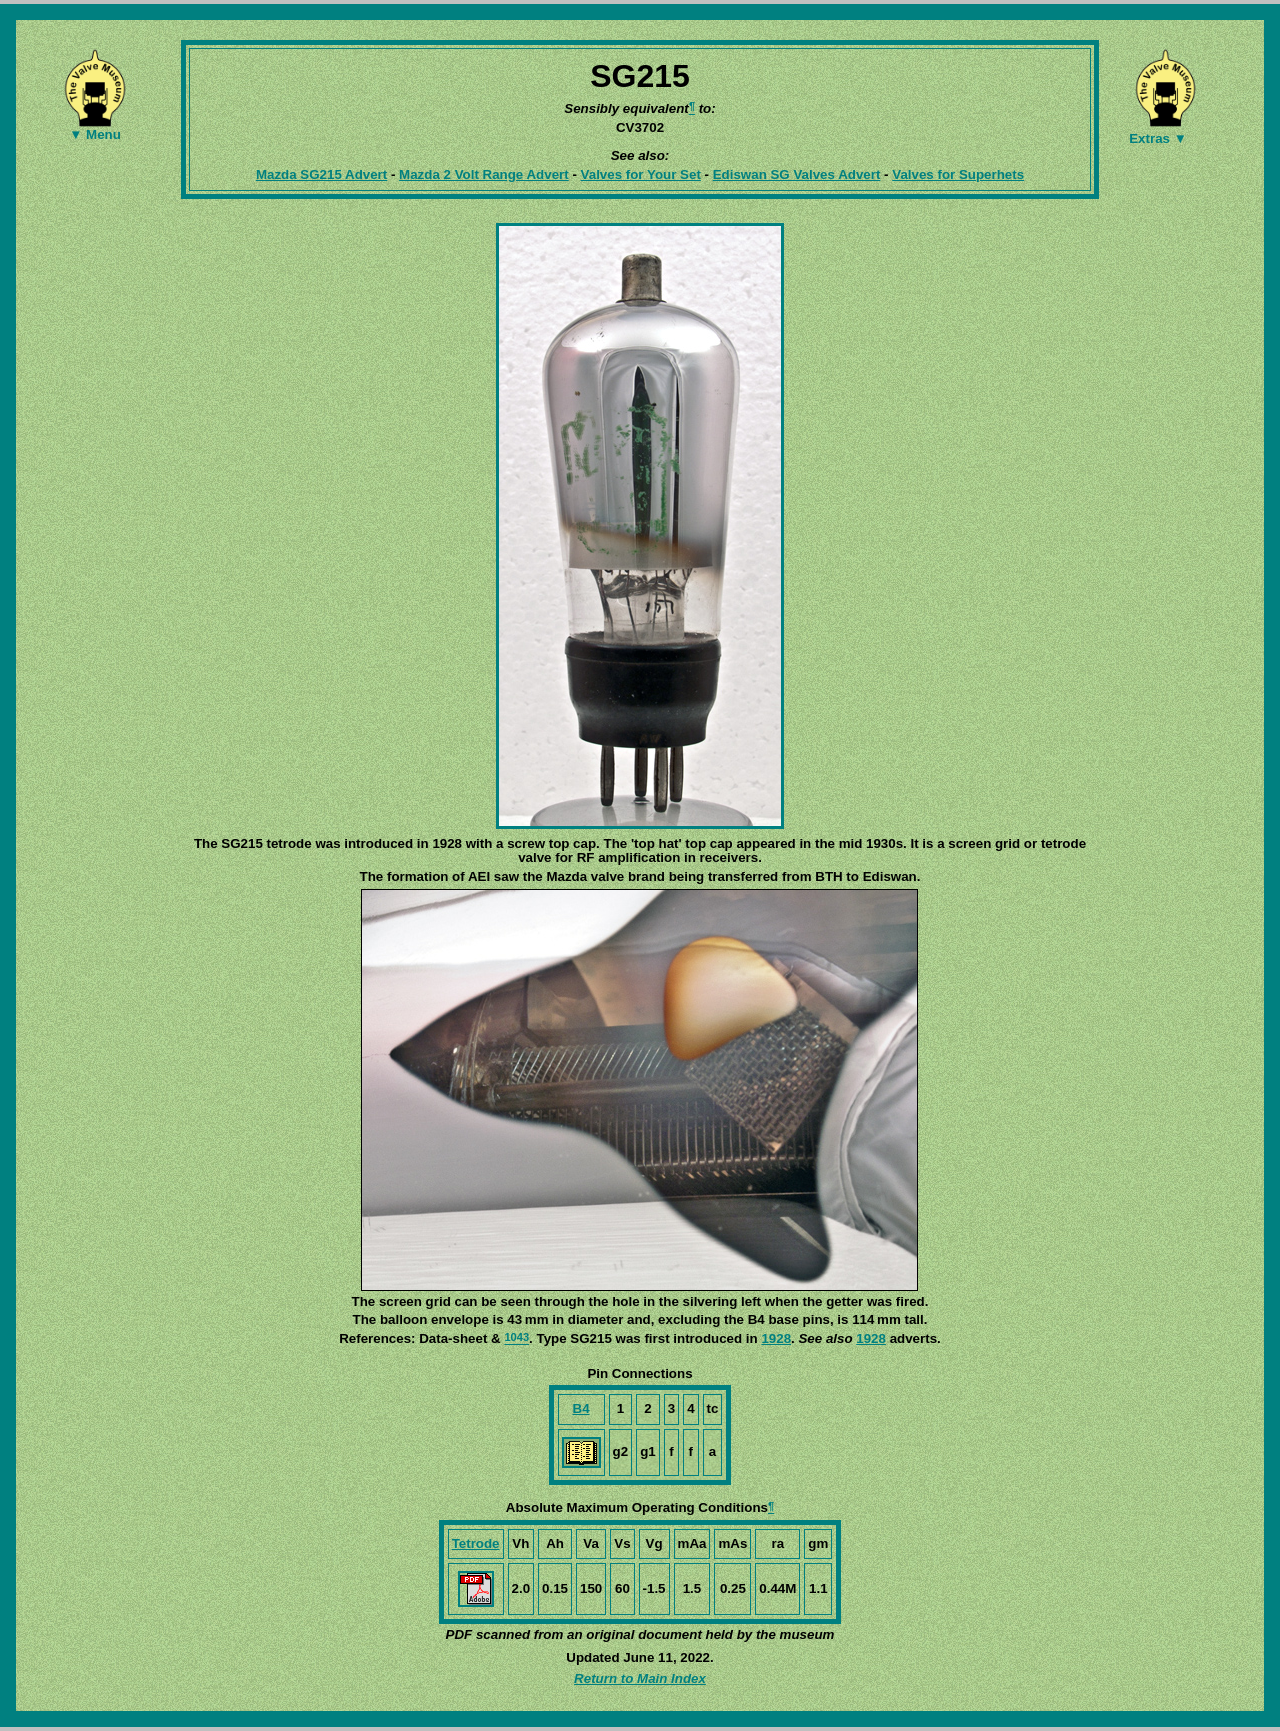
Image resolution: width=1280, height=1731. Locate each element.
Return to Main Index (640, 1678)
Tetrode (476, 1543)
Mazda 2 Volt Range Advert (484, 174)
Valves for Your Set (641, 174)
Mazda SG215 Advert (321, 174)
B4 (581, 1408)
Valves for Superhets (958, 174)
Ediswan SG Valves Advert (797, 174)
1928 (776, 1338)
